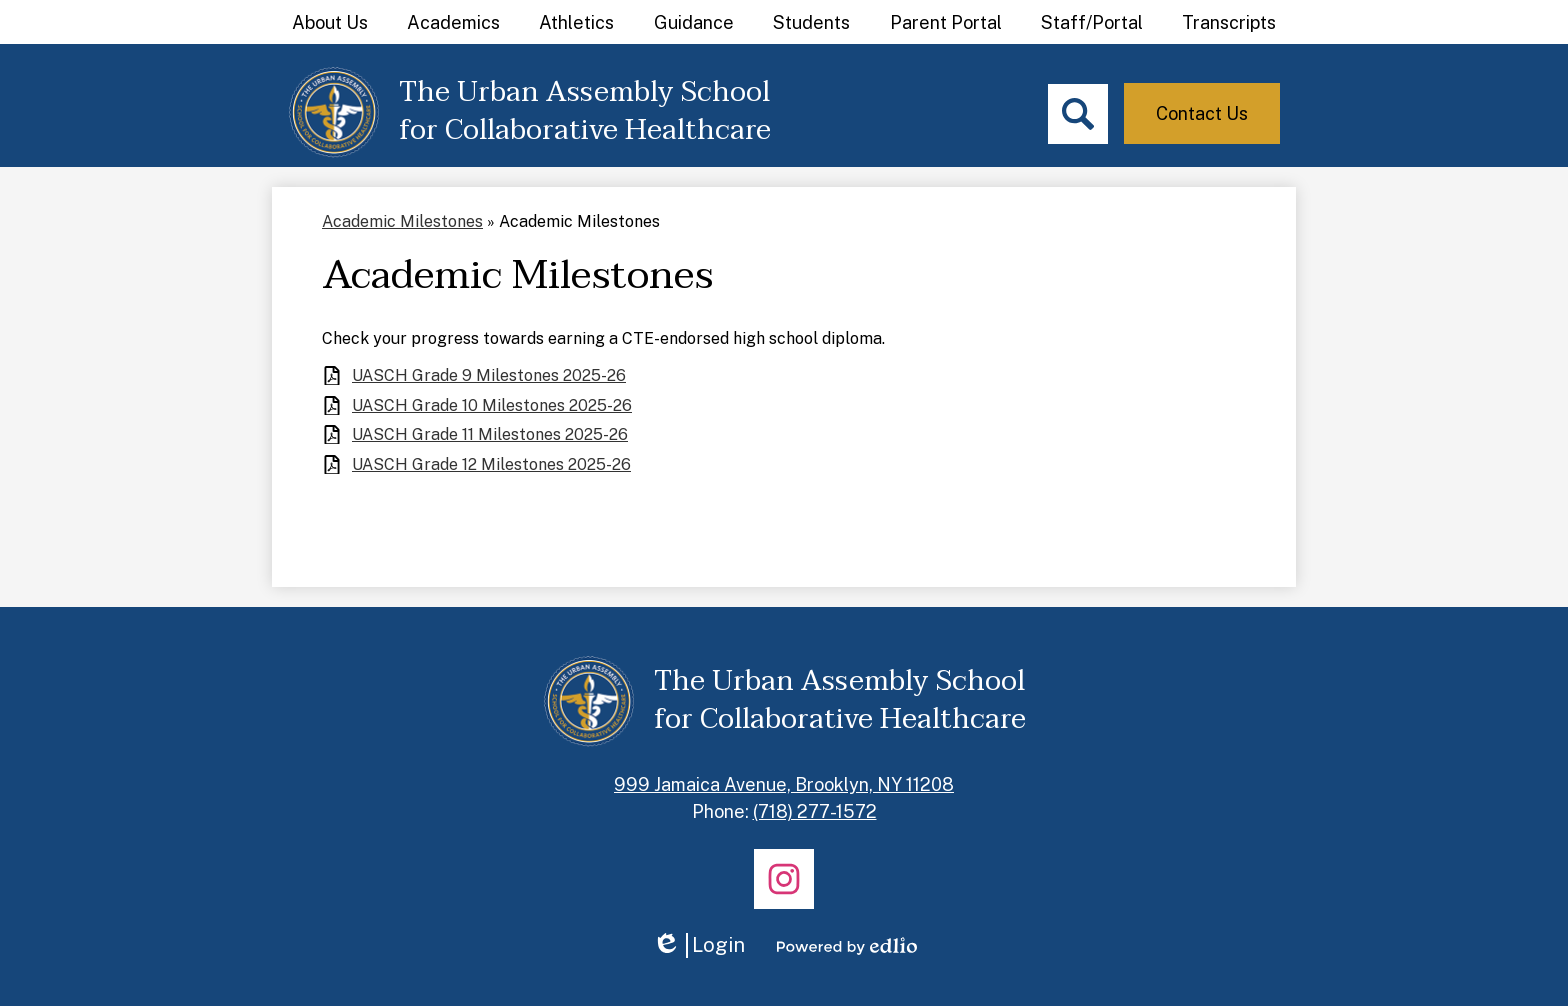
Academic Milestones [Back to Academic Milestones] (402, 221)
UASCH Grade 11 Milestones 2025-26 (490, 434)
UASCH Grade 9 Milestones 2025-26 (489, 375)
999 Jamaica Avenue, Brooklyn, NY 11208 (784, 784)
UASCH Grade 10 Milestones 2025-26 (492, 405)
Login (698, 945)
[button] (330, 22)
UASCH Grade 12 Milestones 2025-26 (491, 464)
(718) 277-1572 (815, 811)
